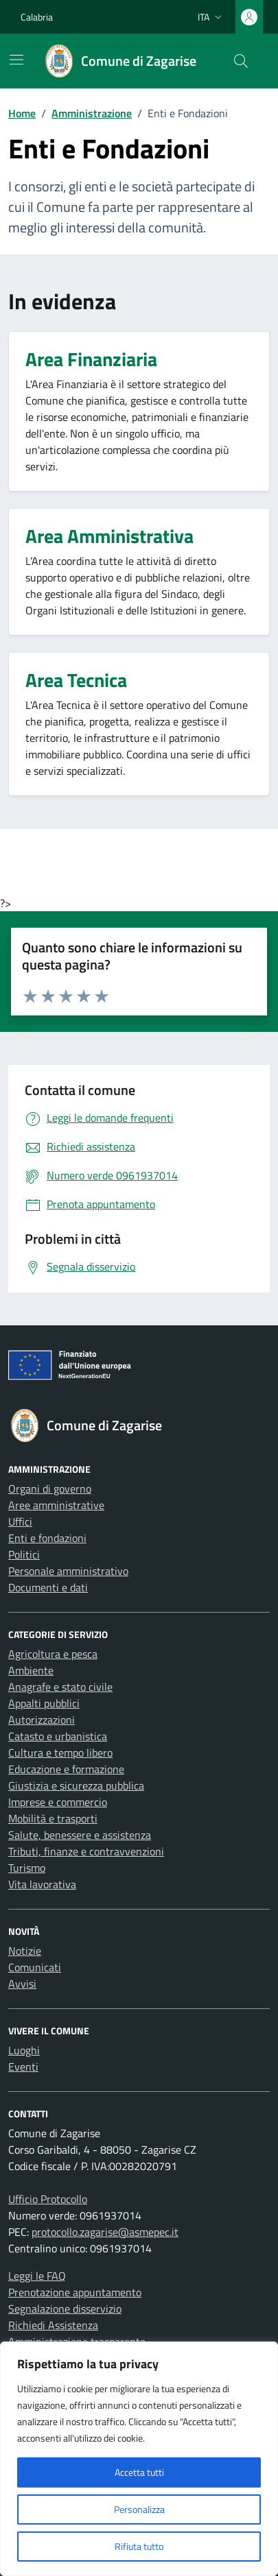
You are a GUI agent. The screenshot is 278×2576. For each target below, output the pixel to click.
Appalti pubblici (44, 1703)
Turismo (26, 1867)
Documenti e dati (48, 1587)
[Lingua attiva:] (211, 17)
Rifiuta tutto (139, 2546)
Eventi (23, 2066)
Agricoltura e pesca (52, 1654)
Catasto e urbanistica (57, 1736)
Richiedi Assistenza (53, 2325)
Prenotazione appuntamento (74, 2292)
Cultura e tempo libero (60, 1752)
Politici (24, 1554)
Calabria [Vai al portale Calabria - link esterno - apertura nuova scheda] (37, 17)
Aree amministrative (56, 1505)
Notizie (24, 1950)
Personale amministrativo (68, 1571)
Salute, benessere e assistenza (79, 1835)
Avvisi (22, 1983)
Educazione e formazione (66, 1769)
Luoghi (24, 2050)
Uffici (20, 1521)
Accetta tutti (139, 2472)
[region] (139, 2459)
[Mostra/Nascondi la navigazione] (16, 59)
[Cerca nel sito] (240, 61)
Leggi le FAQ (37, 2275)
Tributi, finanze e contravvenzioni (86, 1851)
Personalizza (139, 2509)
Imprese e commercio (57, 1802)
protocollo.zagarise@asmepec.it (105, 2232)
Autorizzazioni (41, 1719)
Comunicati (34, 1967)
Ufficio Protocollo (47, 2199)
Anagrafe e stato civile (60, 1686)
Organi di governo (49, 1488)
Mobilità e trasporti (52, 1818)
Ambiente (31, 1670)
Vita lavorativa (42, 1884)
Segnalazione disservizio (64, 2308)
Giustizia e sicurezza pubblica (76, 1785)
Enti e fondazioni (47, 1538)
